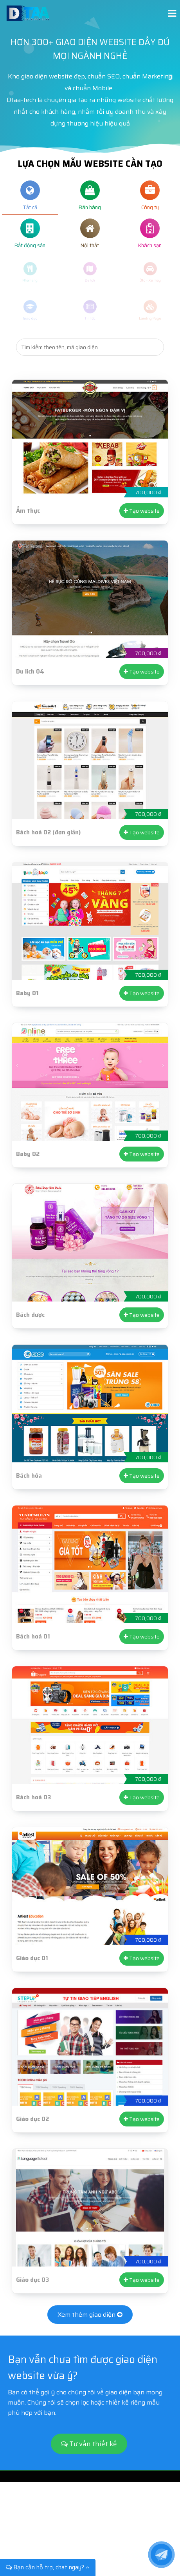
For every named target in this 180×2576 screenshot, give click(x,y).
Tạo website (142, 510)
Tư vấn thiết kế (89, 2444)
